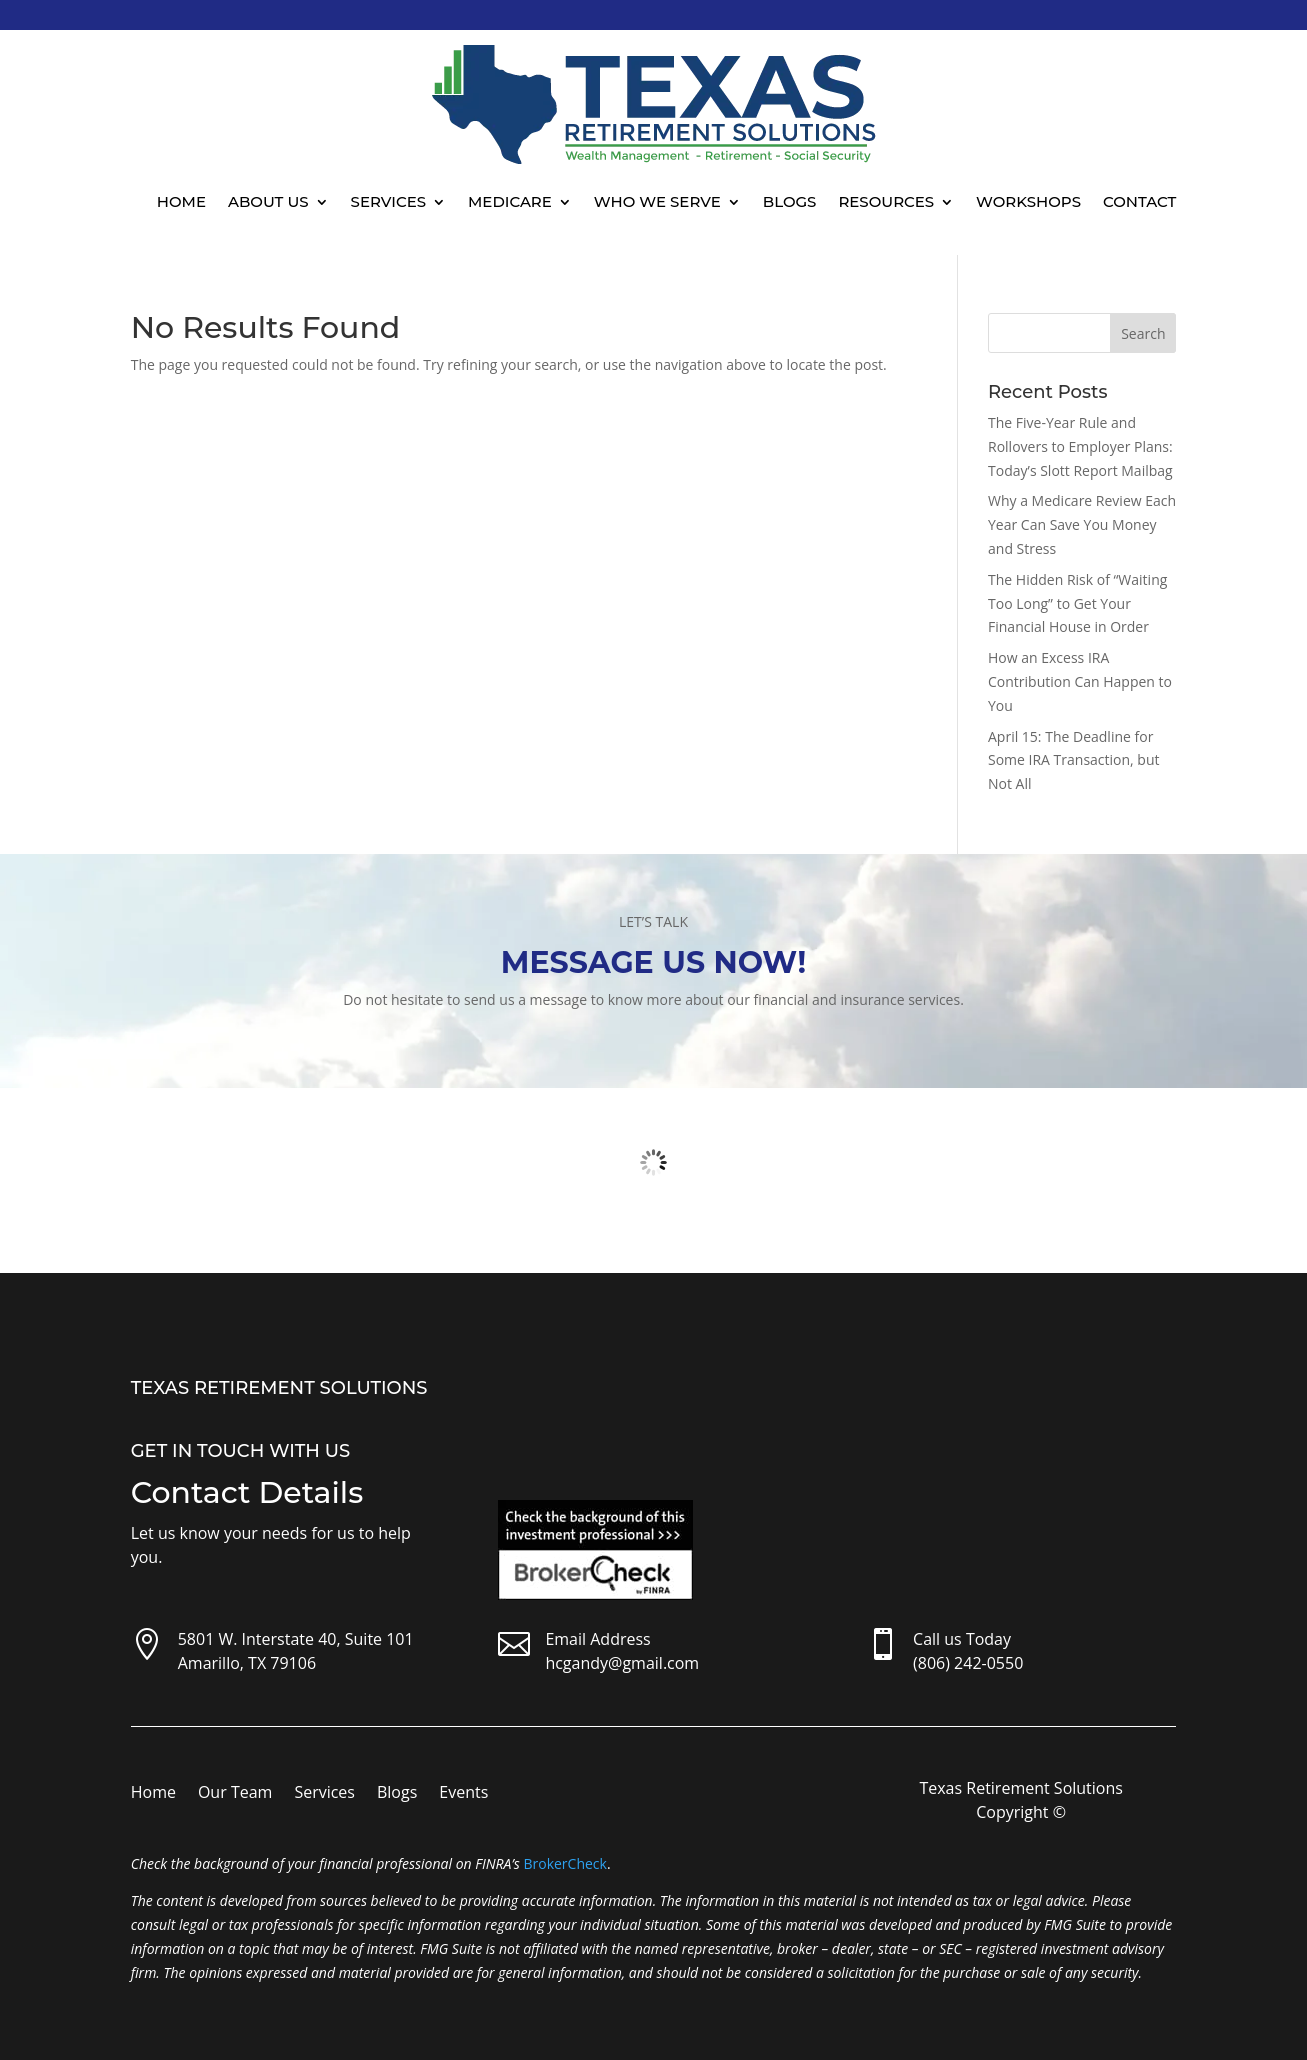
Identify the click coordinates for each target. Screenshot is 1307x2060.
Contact (1139, 201)
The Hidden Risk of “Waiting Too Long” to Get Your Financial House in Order (1077, 603)
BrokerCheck (564, 1863)
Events (463, 1794)
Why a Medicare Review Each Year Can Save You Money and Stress (1082, 524)
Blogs (790, 201)
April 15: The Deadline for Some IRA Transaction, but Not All (1074, 760)
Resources (886, 201)
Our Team (235, 1794)
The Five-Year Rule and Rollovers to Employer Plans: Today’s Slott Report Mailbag (1080, 446)
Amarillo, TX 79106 (247, 1663)
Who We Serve (657, 201)
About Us (268, 201)
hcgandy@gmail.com (622, 1663)
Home (181, 201)
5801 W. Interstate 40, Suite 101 (296, 1639)
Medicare (510, 201)
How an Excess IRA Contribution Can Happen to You (1080, 681)
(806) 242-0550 (968, 1663)
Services (388, 201)
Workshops (1028, 201)
